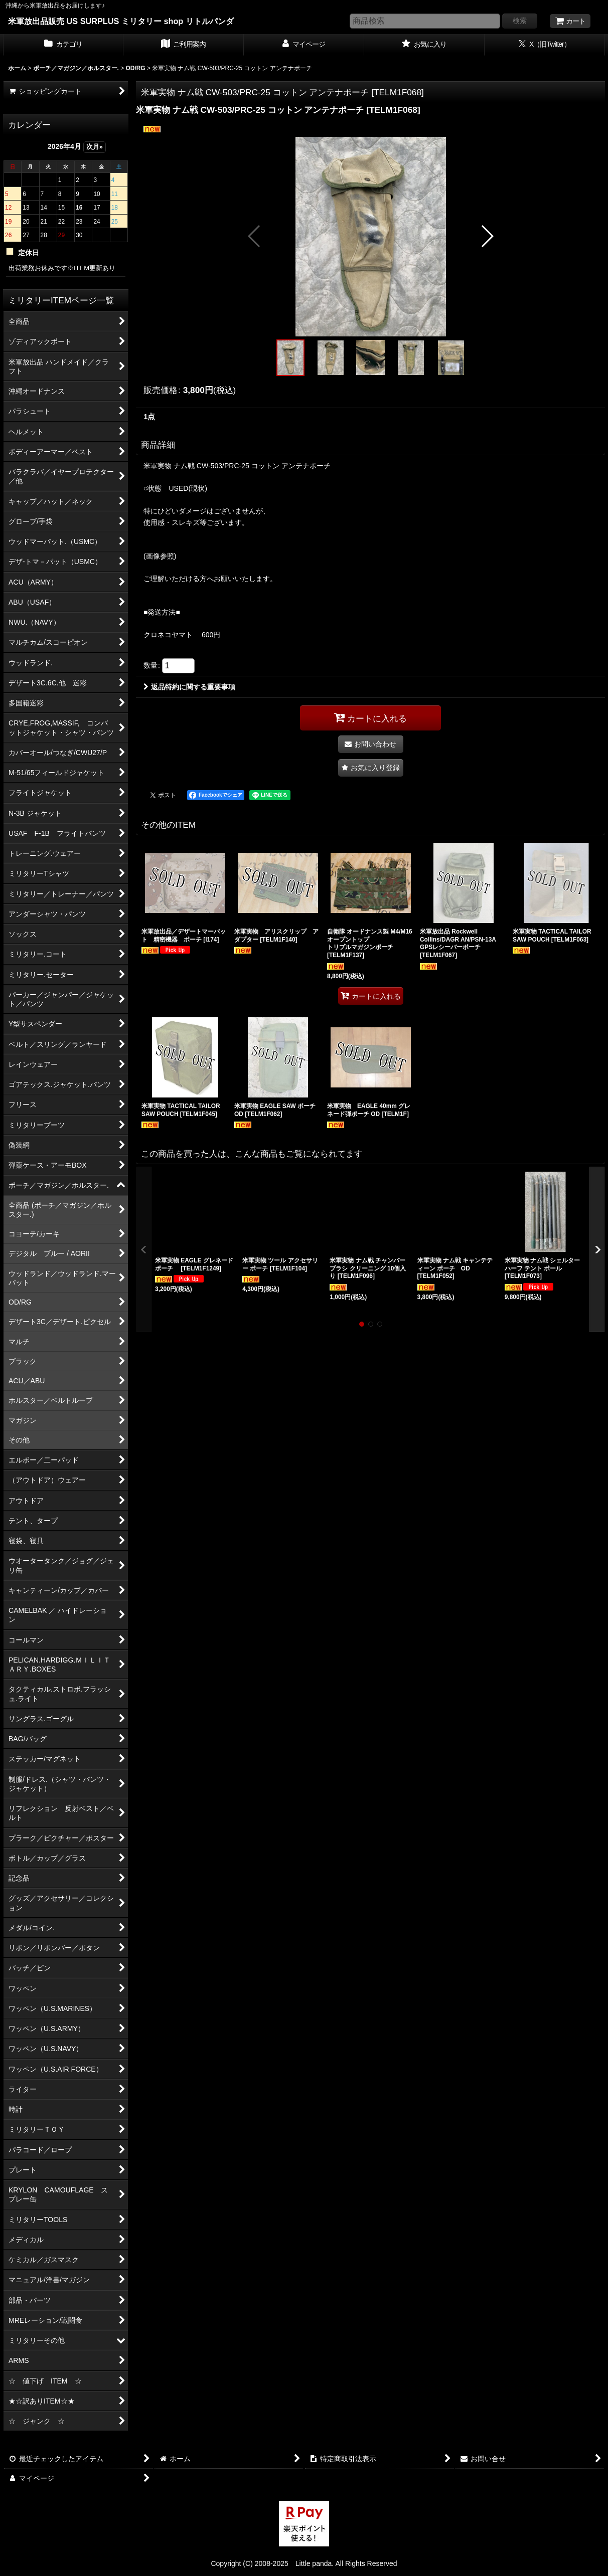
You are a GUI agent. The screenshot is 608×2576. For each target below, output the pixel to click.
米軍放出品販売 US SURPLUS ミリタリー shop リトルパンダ (121, 21)
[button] (254, 236)
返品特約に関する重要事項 (189, 687)
